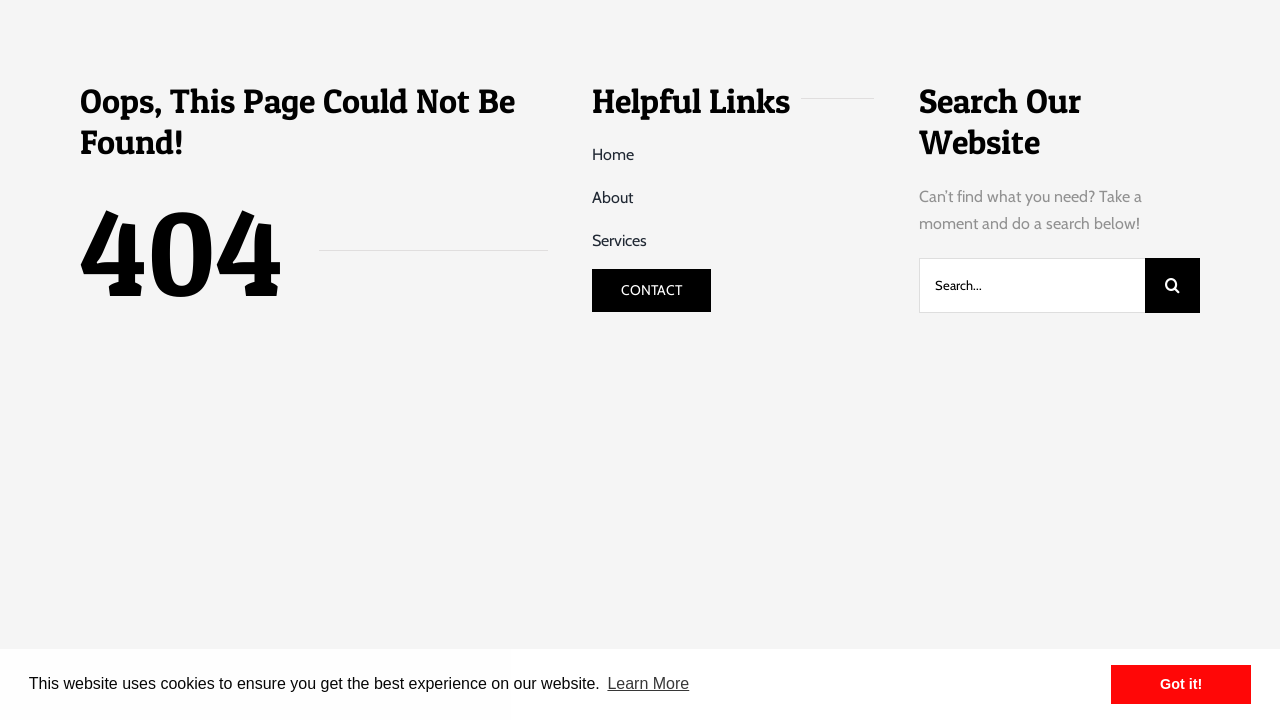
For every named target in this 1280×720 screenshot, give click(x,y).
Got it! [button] (1181, 684)
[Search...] (1032, 285)
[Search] (1172, 285)
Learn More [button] (648, 683)
